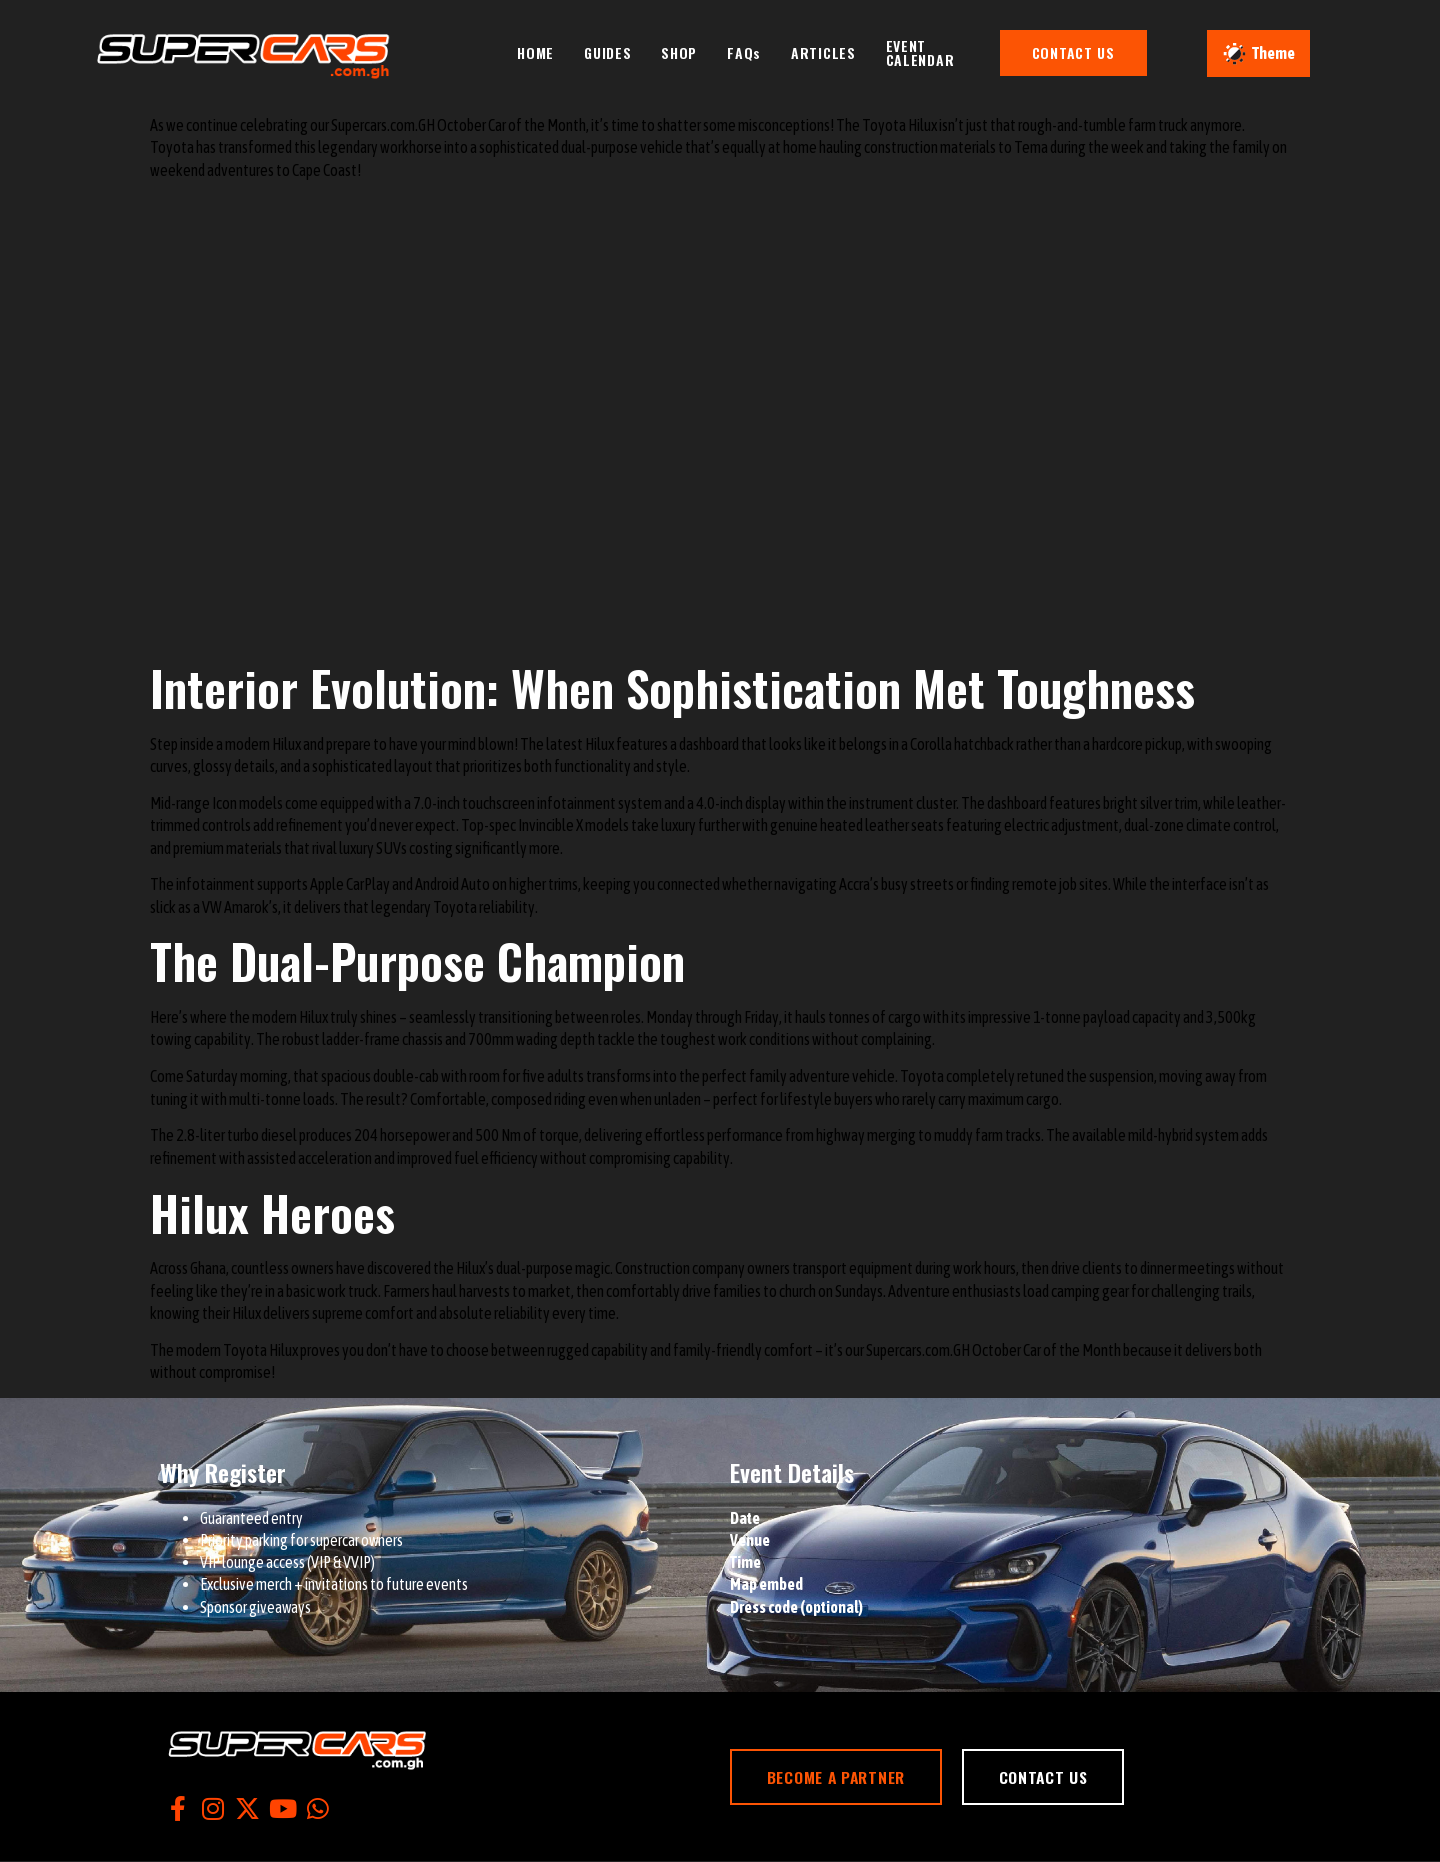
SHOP (690, 51)
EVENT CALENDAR (931, 51)
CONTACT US (1099, 51)
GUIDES (618, 51)
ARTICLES (834, 51)
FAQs (755, 51)
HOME (546, 51)
